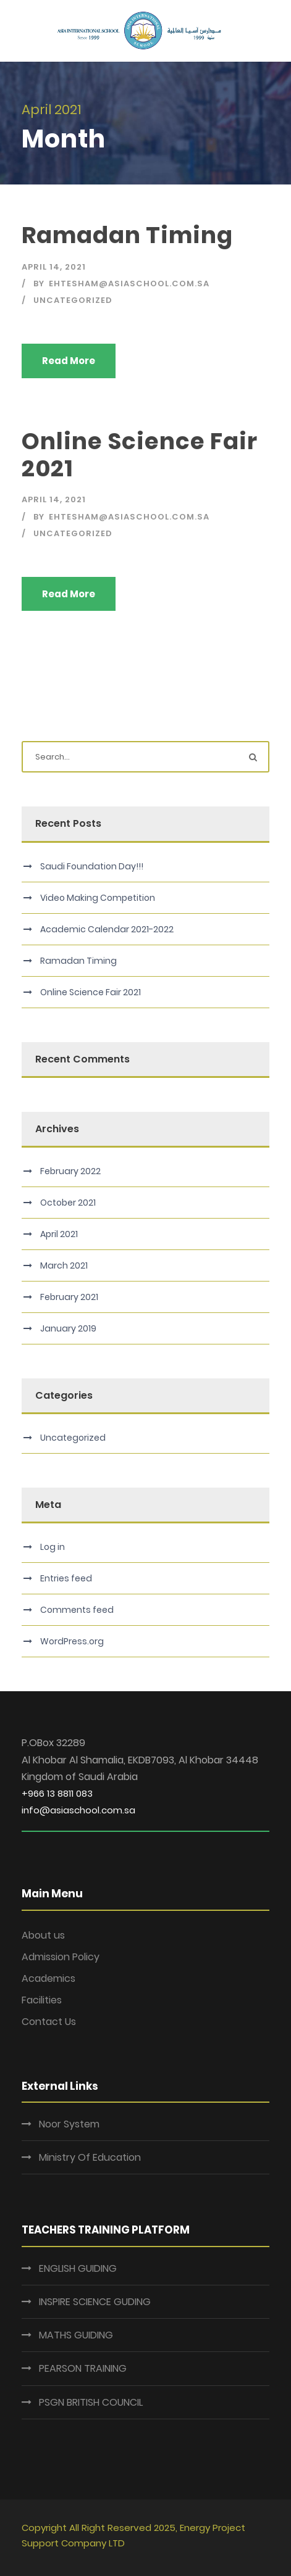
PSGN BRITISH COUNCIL (91, 2402)
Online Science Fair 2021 (140, 454)
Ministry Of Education (90, 2157)
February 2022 (70, 1171)
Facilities (42, 2000)
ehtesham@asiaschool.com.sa (129, 283)
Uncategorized (72, 300)
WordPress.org (72, 1641)
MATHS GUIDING (76, 2335)
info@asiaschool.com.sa (78, 1810)
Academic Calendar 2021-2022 (107, 929)
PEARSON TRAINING (83, 2368)
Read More (68, 360)
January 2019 (68, 1328)
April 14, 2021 (54, 267)
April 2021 (59, 1234)
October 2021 (68, 1202)
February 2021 (69, 1297)
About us (43, 1935)
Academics (48, 1978)
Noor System (69, 2124)
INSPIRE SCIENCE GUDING (95, 2302)
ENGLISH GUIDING (78, 2268)
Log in (52, 1547)
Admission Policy (60, 1957)
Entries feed (66, 1578)
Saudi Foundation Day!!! (91, 866)
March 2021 (64, 1265)
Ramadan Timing (127, 235)
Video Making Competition (97, 898)
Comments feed (77, 1610)
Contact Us (49, 2022)
